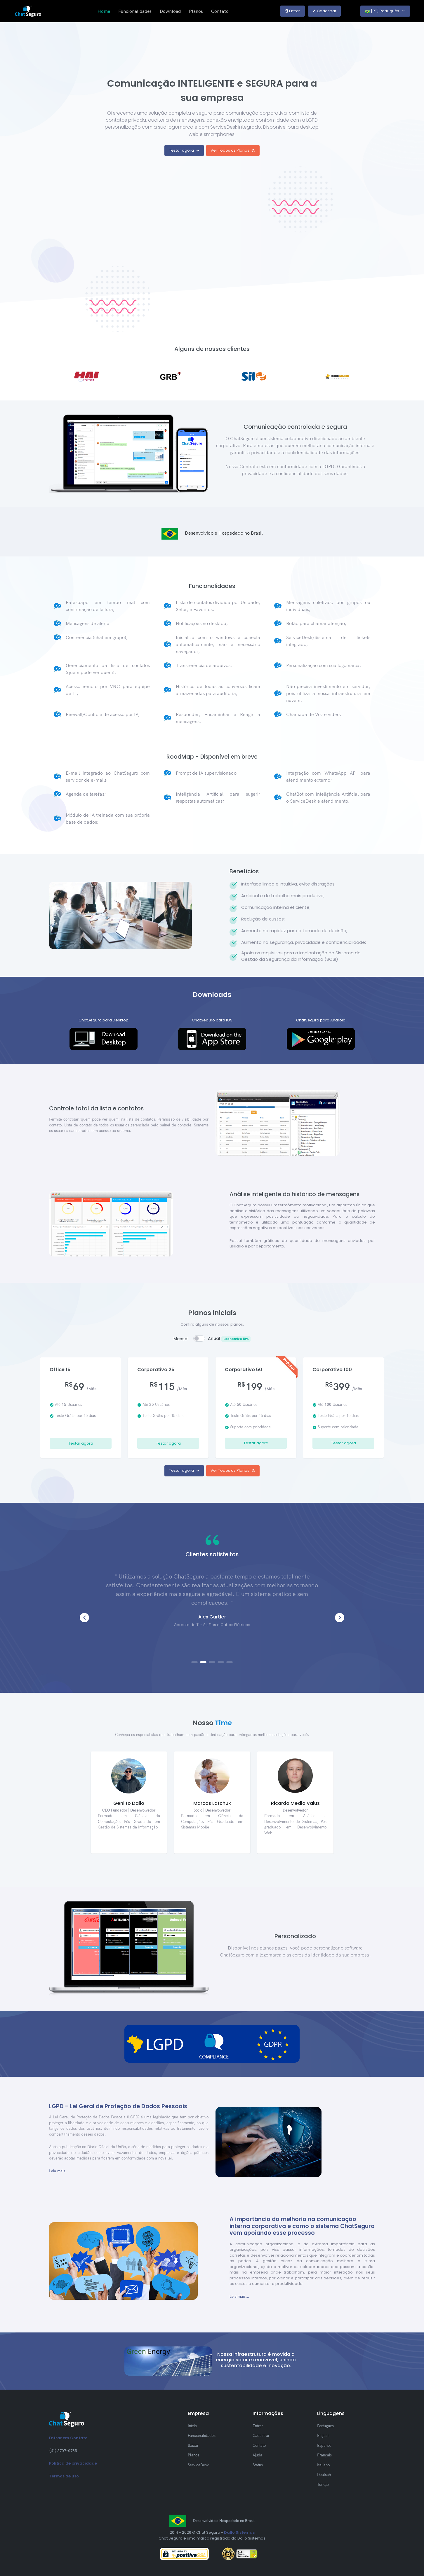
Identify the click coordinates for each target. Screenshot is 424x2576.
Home (104, 11)
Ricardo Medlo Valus (295, 1803)
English (323, 2435)
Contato (220, 11)
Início (192, 2425)
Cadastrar (324, 11)
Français (324, 2455)
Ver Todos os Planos (233, 150)
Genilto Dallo (128, 1803)
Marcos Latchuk (212, 1803)
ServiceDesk (198, 2465)
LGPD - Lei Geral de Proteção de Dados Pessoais (118, 2106)
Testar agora (184, 150)
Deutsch (324, 2474)
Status (258, 2465)
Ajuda (257, 2455)
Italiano (323, 2465)
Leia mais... (59, 2171)
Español (324, 2445)
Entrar (292, 11)
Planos (196, 11)
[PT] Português (382, 11)
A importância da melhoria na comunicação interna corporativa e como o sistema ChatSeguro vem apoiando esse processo (302, 2226)
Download (170, 11)
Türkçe (323, 2484)
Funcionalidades (135, 11)
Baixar (193, 2445)
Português (325, 2425)
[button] (339, 1617)
